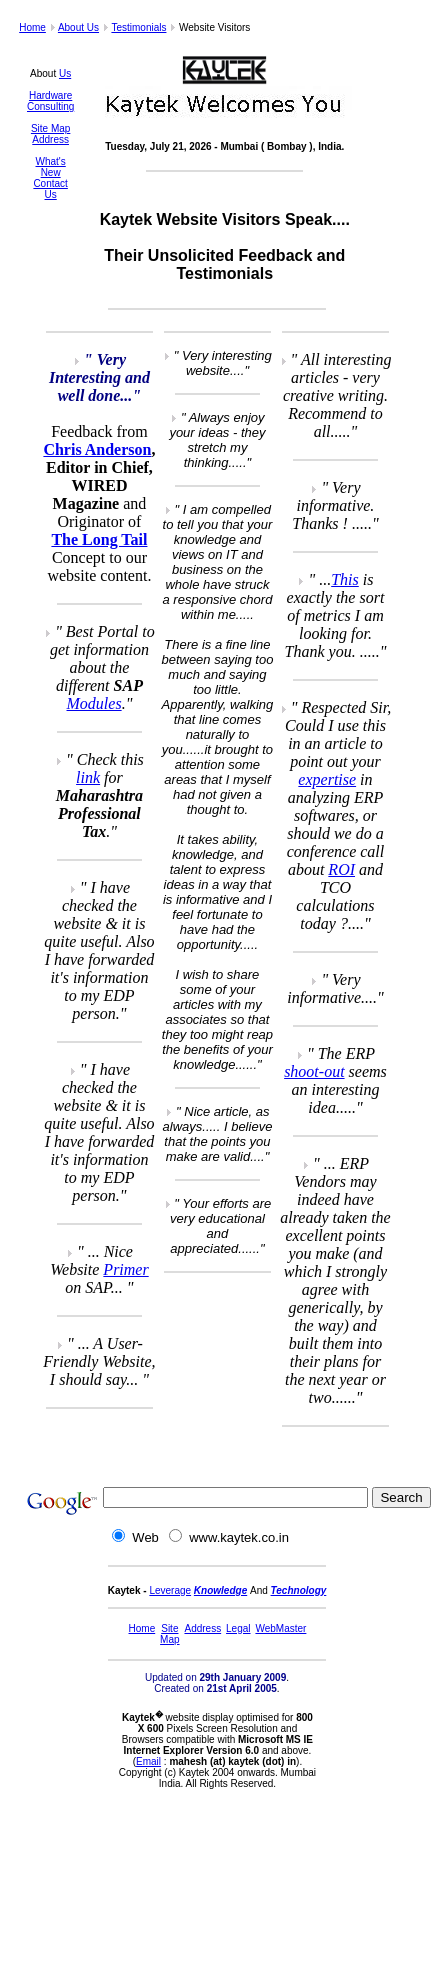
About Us (78, 27)
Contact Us (50, 189)
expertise (327, 779)
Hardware (50, 95)
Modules (94, 703)
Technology (299, 1590)
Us (65, 73)
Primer (125, 1269)
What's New (51, 167)
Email (148, 1761)
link (88, 777)
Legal (238, 1628)
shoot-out (314, 1071)
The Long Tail (99, 539)
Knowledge (220, 1590)
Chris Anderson (97, 449)
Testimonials (138, 27)
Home (32, 27)
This (345, 579)
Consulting (50, 106)
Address (50, 139)
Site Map (50, 128)
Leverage (170, 1590)
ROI (341, 869)
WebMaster (280, 1628)
